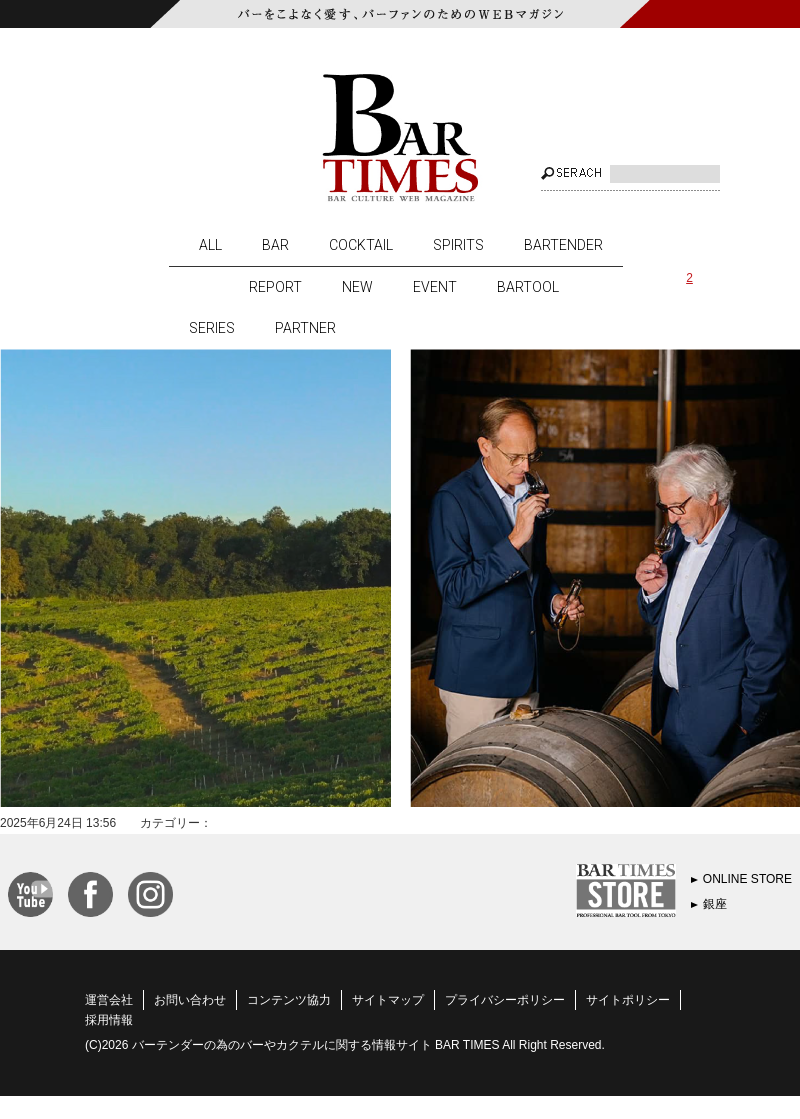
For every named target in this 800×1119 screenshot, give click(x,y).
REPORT (275, 287)
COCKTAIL (361, 245)
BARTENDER (563, 245)
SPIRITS (458, 245)
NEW (357, 287)
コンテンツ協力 (289, 1000)
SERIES (212, 328)
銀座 (715, 904)
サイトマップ (388, 1000)
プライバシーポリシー (505, 1000)
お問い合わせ (190, 1000)
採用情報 (109, 1020)
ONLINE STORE (747, 879)
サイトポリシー (628, 1000)
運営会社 (109, 1000)
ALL (210, 245)
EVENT (435, 287)
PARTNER (305, 328)
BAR (275, 245)
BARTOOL (528, 287)
